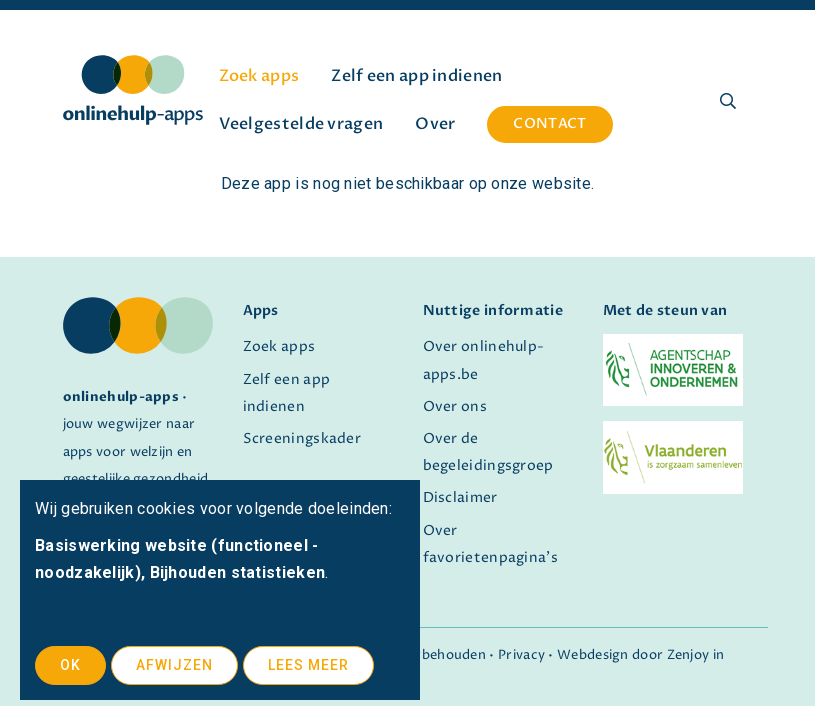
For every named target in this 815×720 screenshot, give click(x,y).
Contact (549, 123)
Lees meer (308, 665)
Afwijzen (174, 665)
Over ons (455, 407)
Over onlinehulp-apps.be (484, 360)
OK (70, 665)
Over (435, 124)
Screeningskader (302, 439)
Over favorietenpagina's (490, 544)
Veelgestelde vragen (301, 124)
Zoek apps (259, 76)
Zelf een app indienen (416, 76)
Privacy (521, 655)
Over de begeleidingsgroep (488, 452)
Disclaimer (460, 498)
